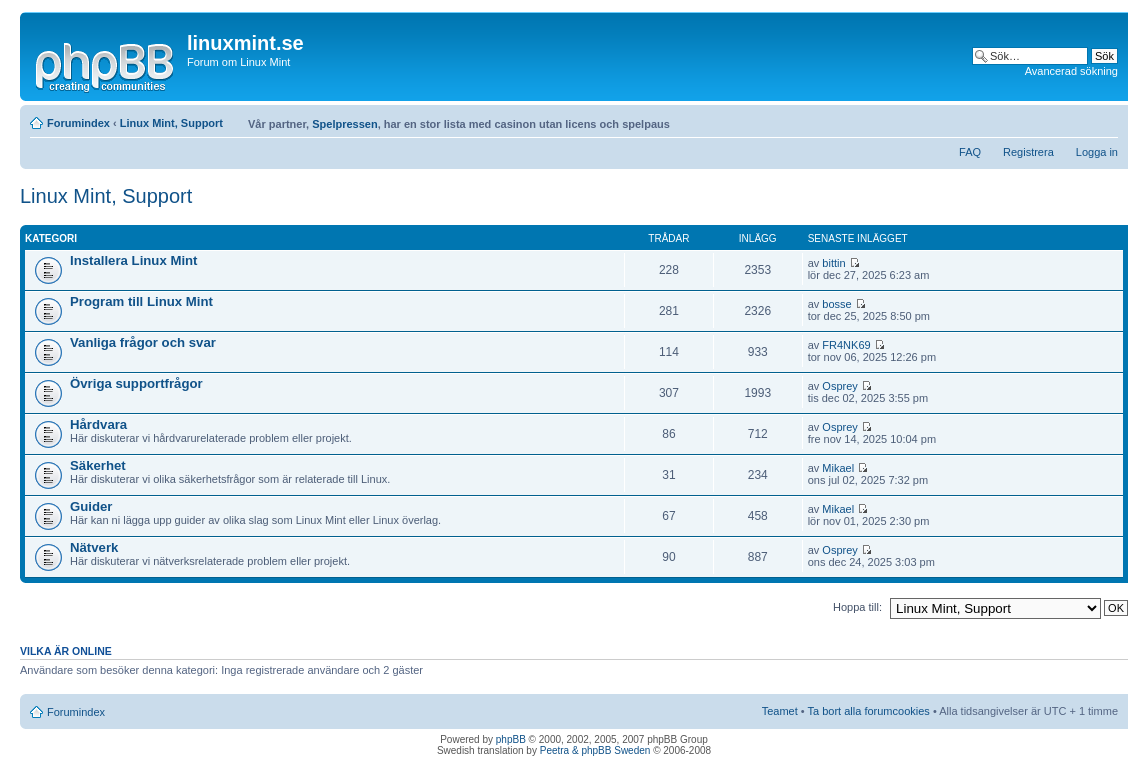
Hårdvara (98, 424)
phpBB (511, 739)
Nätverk (94, 547)
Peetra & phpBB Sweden (595, 750)
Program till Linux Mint (141, 301)
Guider (91, 506)
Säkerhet (98, 465)
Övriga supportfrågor (136, 383)
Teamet (780, 711)
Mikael (838, 468)
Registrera (1028, 152)
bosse (836, 304)
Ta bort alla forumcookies (869, 711)
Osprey (839, 386)
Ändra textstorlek (1103, 119)
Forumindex (78, 123)
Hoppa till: (857, 607)
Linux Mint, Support (171, 123)
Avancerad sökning (1071, 71)
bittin (833, 263)
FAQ (970, 152)
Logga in (1097, 152)
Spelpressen (344, 124)
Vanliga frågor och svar (143, 342)
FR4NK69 (846, 345)
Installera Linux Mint (134, 260)
